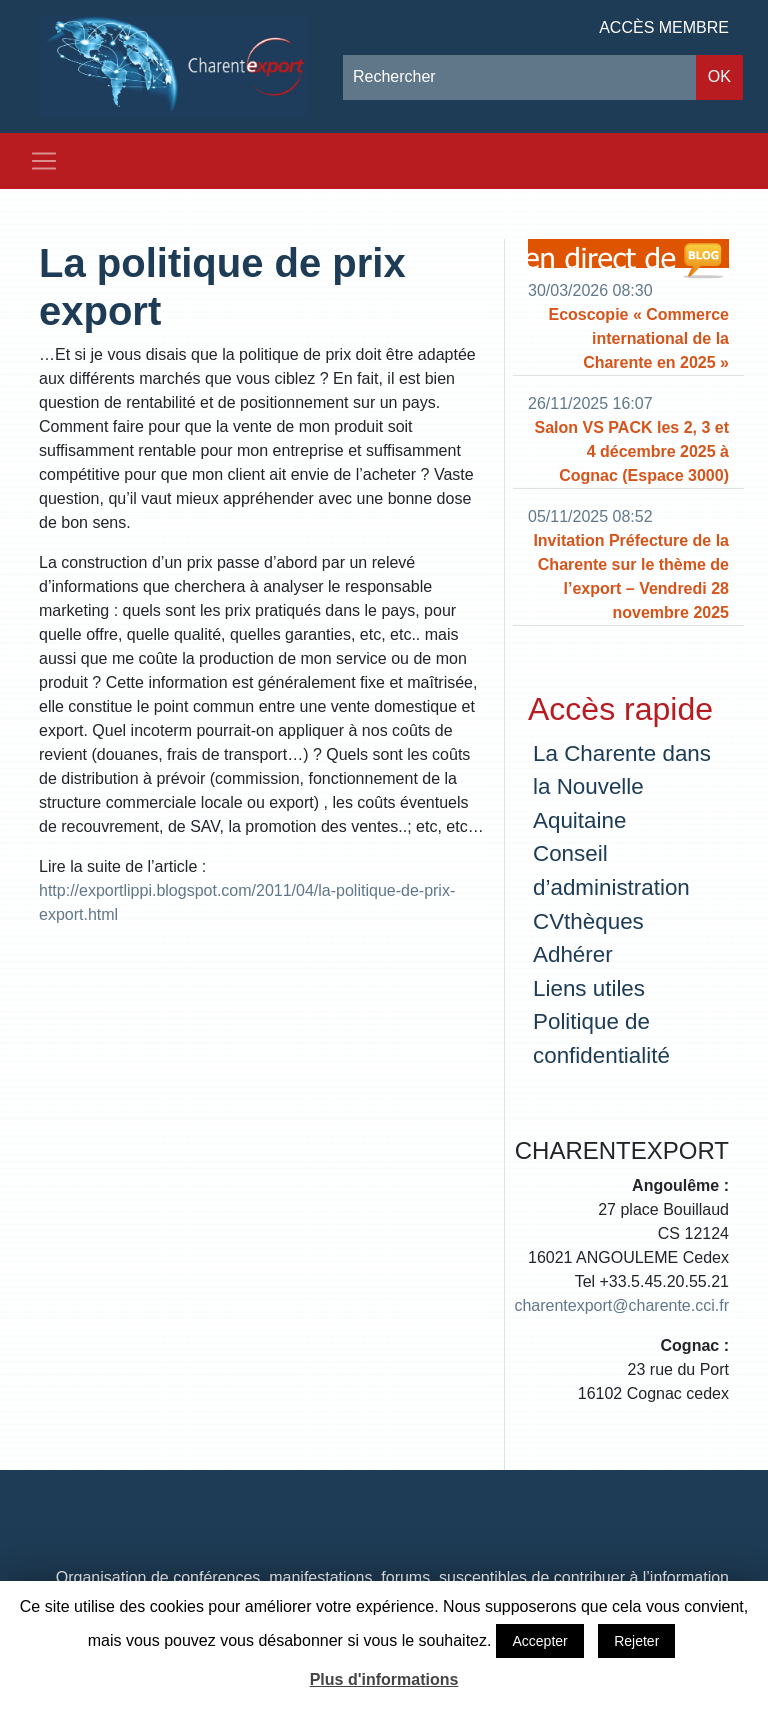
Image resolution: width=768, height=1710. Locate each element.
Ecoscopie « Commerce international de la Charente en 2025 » (638, 338)
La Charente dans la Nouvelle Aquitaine (622, 787)
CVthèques (588, 921)
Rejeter (636, 1641)
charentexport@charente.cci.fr (621, 1305)
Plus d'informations (384, 1679)
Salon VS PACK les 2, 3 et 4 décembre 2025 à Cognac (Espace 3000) (632, 451)
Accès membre (664, 27)
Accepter (539, 1641)
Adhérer (573, 954)
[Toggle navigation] (44, 161)
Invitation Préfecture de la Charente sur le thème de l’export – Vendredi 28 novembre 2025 (631, 576)
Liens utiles (589, 988)
